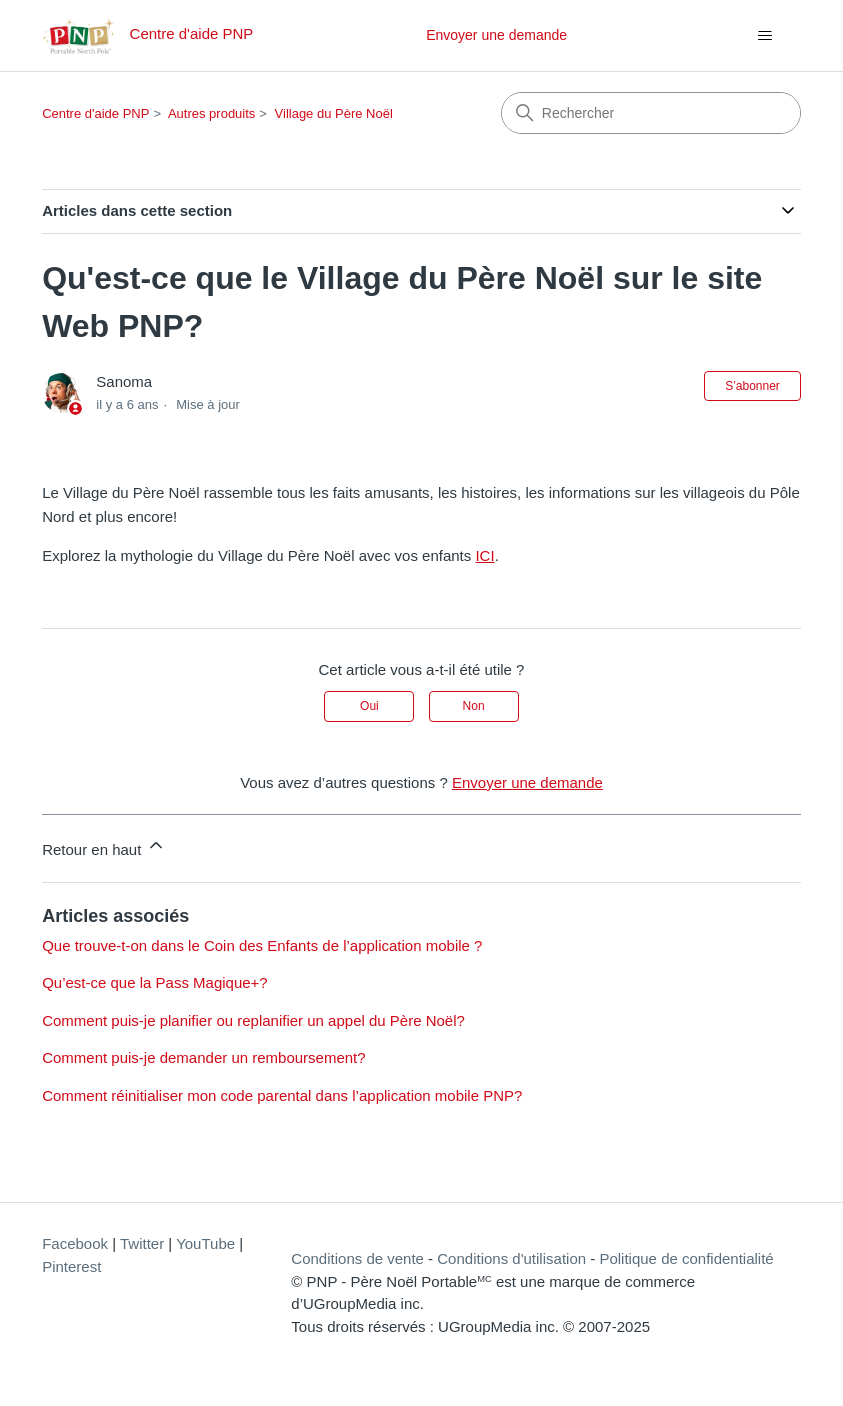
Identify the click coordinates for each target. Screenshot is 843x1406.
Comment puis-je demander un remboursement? (204, 1057)
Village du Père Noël (334, 113)
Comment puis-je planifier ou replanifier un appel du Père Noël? (253, 1020)
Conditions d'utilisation (511, 1258)
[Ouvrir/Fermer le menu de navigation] (765, 36)
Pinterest (71, 1266)
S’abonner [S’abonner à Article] (752, 386)
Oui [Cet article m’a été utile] (369, 706)
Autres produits (211, 113)
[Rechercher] (651, 113)
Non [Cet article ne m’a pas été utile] (474, 706)
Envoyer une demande (496, 35)
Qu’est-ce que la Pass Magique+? (155, 982)
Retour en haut (103, 846)
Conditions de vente (357, 1258)
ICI (484, 555)
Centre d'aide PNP (95, 113)
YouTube (205, 1243)
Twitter (142, 1243)
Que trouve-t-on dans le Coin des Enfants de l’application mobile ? (262, 945)
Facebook (75, 1243)
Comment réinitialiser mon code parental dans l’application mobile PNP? (282, 1095)
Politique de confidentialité (686, 1258)
